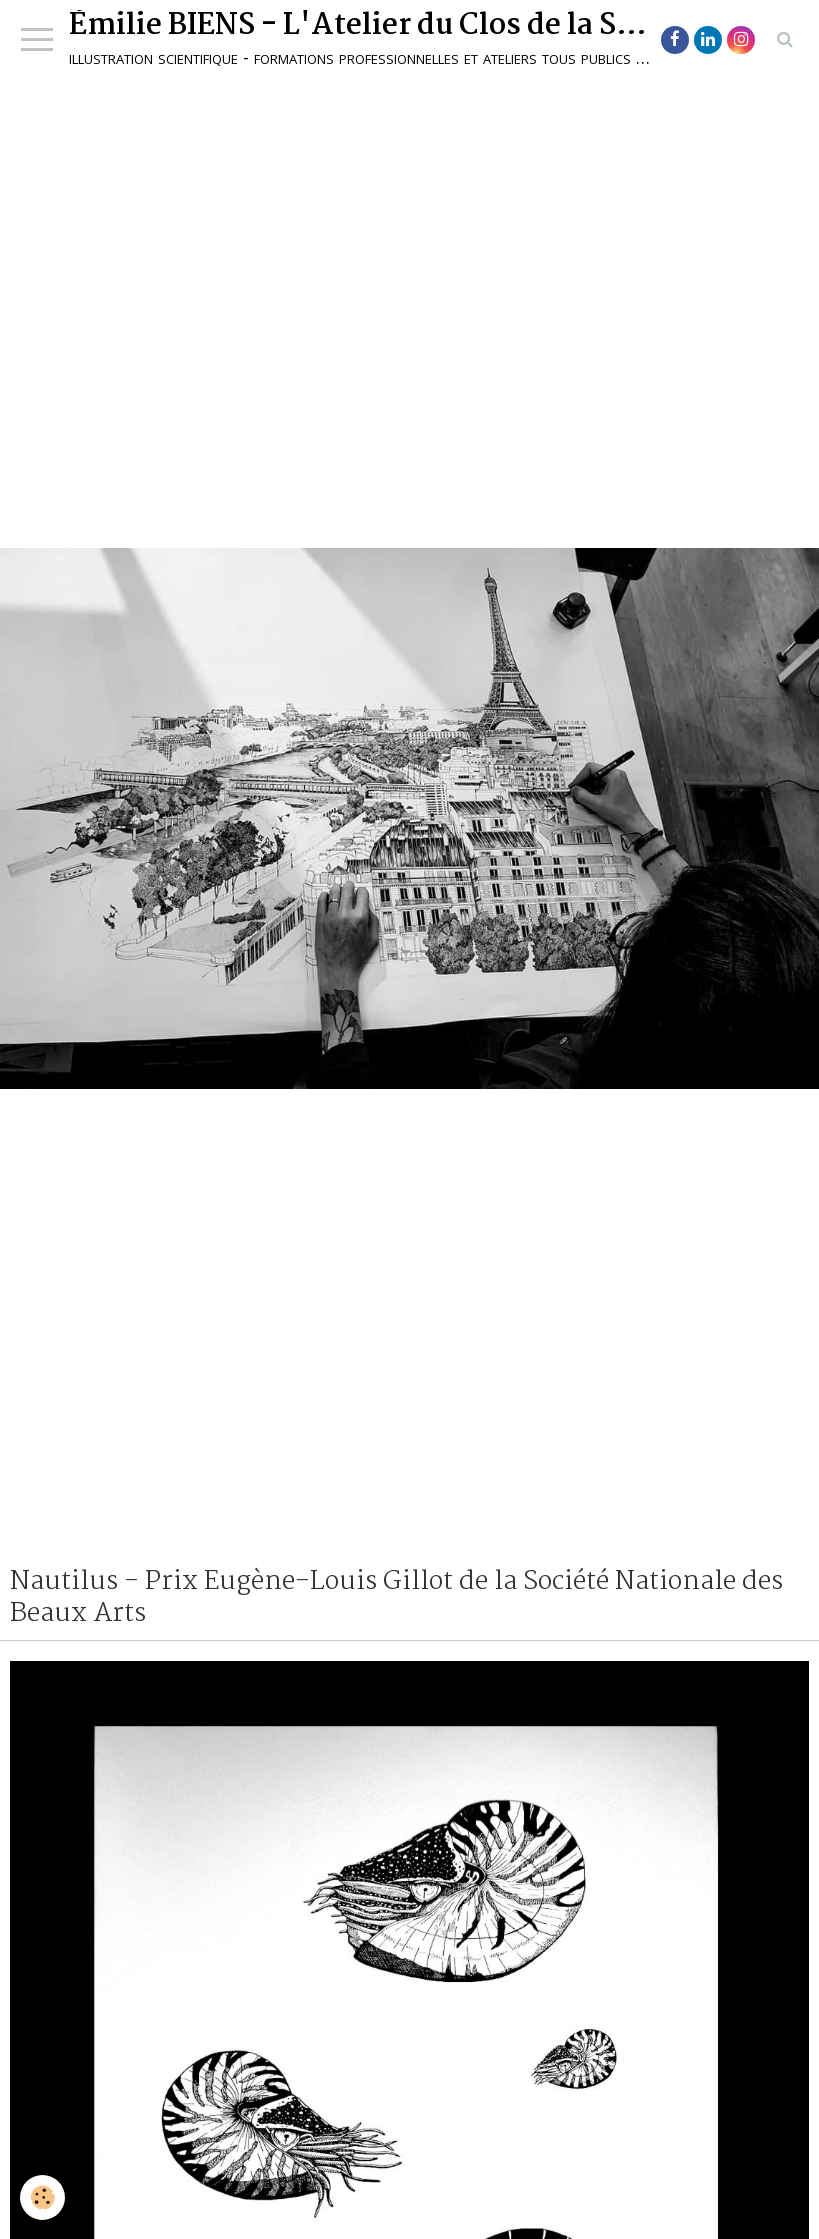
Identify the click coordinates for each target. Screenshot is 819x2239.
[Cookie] (42, 2197)
